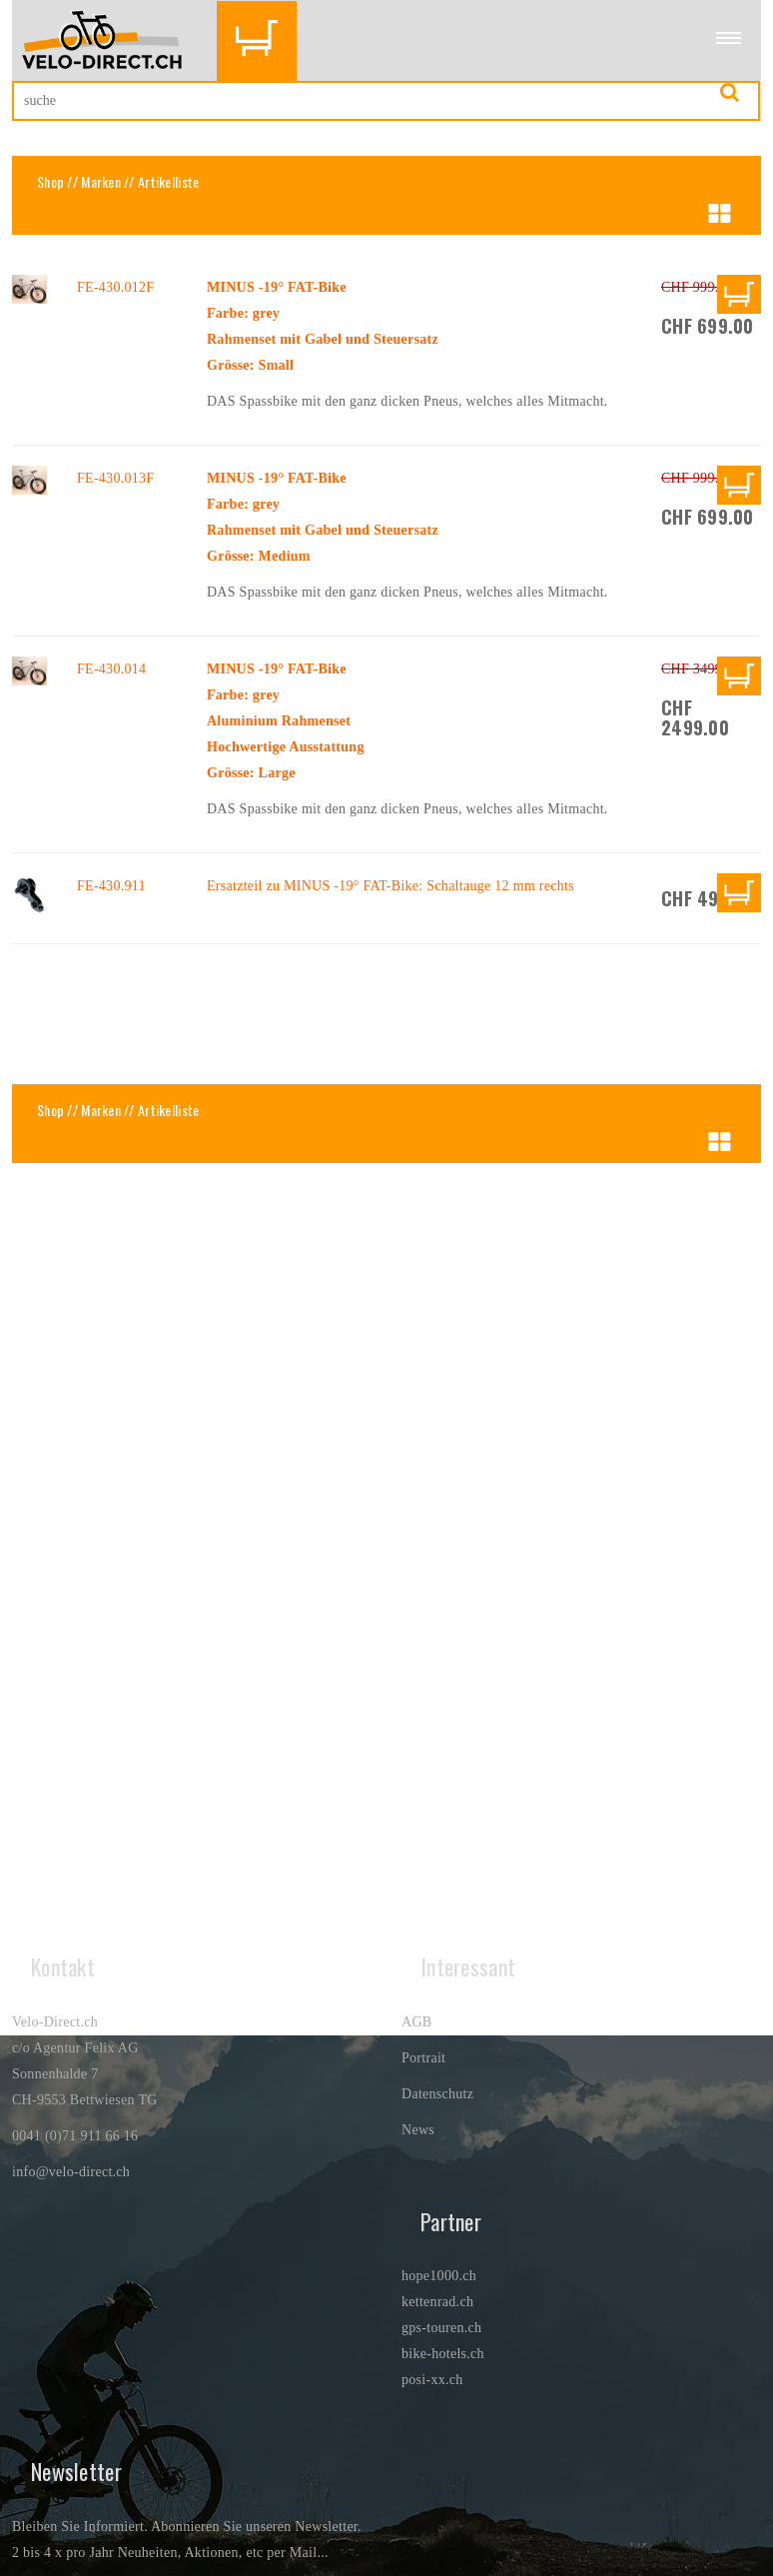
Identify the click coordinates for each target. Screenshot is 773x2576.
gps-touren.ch (441, 2327)
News (417, 2129)
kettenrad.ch (437, 2301)
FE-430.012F (115, 287)
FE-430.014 (111, 668)
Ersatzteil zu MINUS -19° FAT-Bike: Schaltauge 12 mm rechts (390, 885)
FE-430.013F (115, 478)
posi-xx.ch (432, 2379)
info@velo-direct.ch (71, 2171)
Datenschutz (437, 2093)
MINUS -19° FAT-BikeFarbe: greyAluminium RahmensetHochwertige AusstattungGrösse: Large (286, 720)
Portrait (423, 2057)
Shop (50, 181)
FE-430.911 (111, 885)
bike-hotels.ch (442, 2353)
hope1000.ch (438, 2275)
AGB (416, 2021)
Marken (101, 181)
